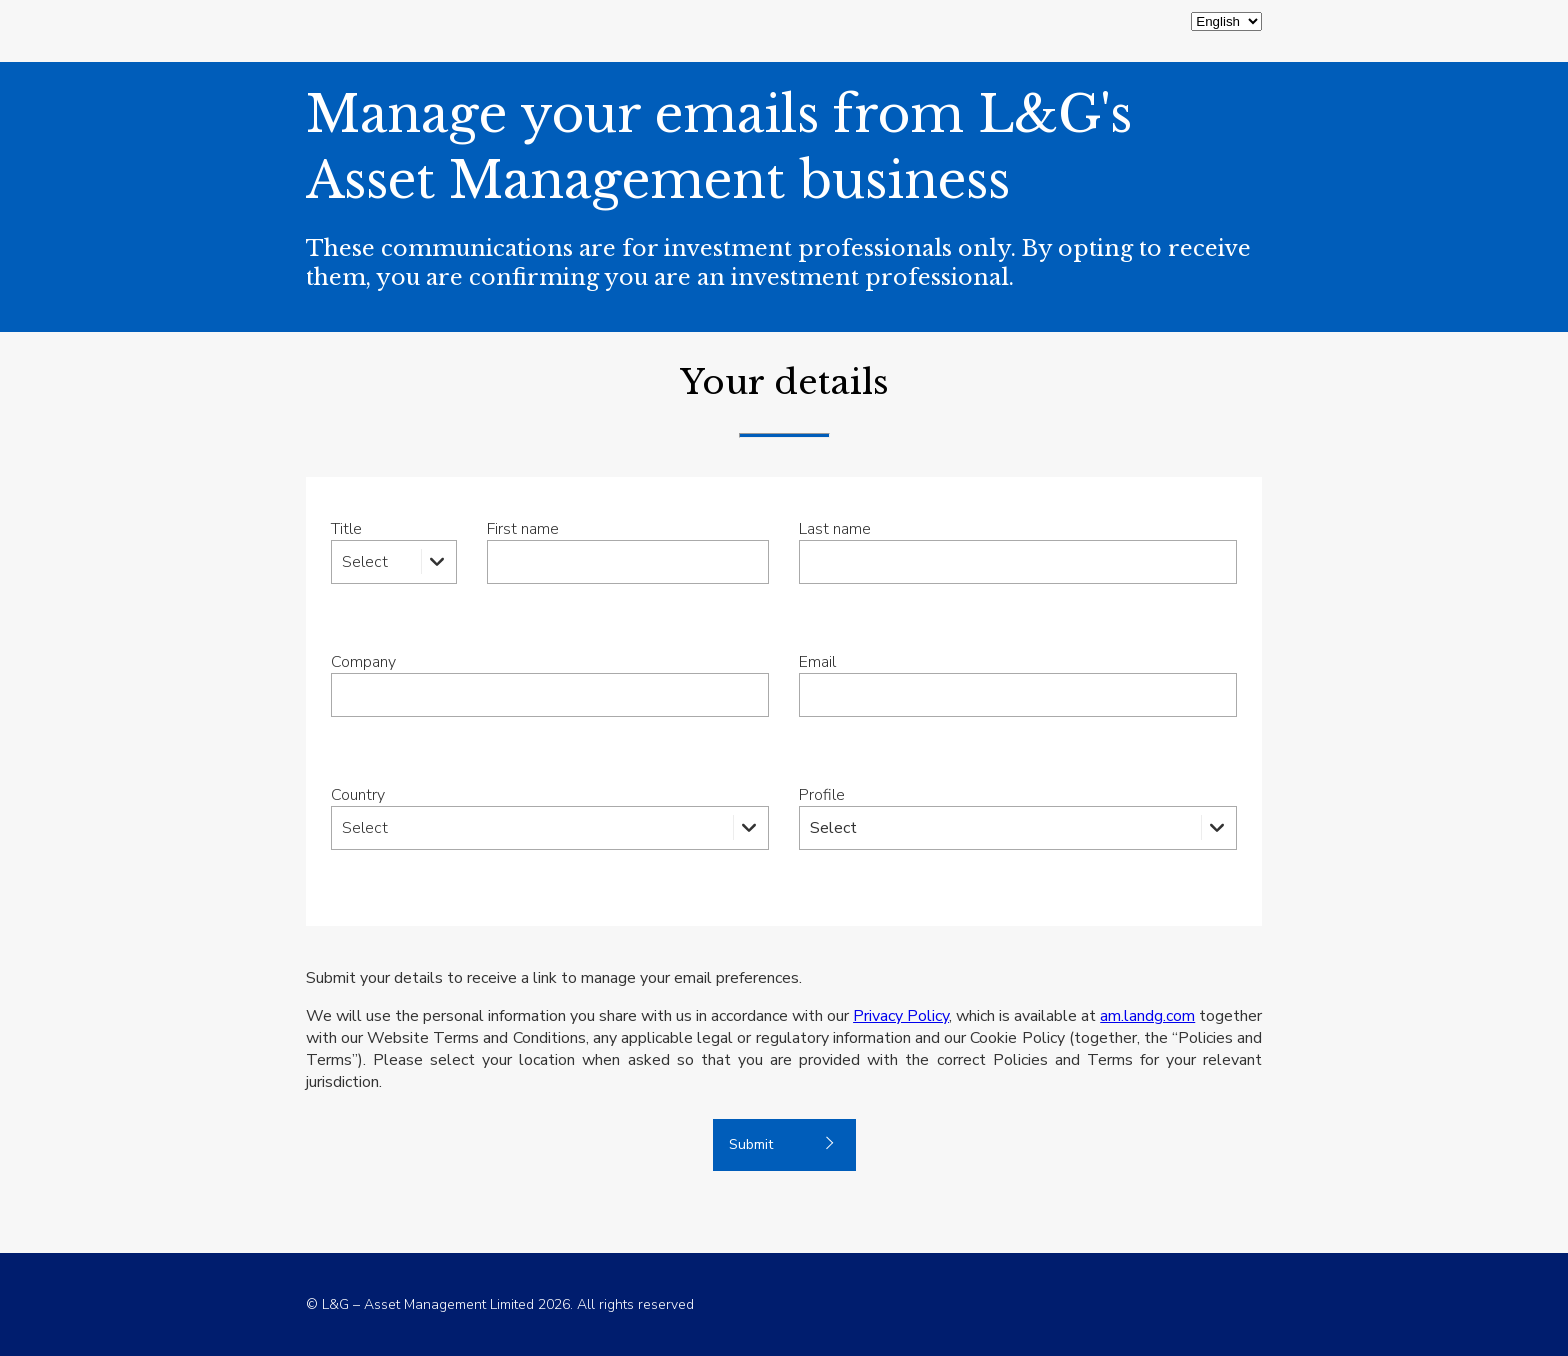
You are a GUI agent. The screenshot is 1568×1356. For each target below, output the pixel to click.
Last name (835, 529)
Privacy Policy (901, 1016)
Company (363, 662)
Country (358, 795)
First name (523, 529)
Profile (822, 795)
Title (346, 529)
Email (817, 662)
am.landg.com (1147, 1016)
